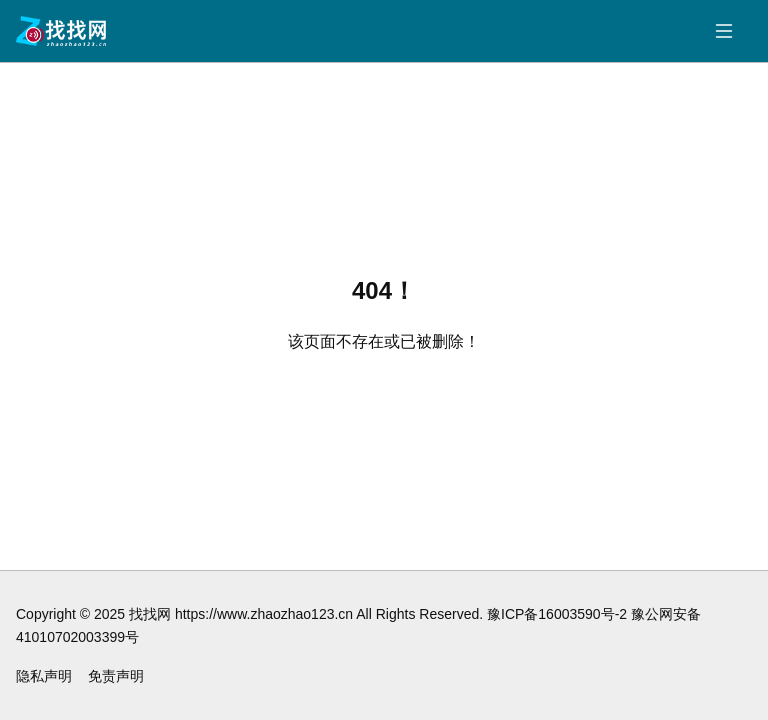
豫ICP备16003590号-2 (557, 614)
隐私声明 (44, 676)
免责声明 (116, 676)
